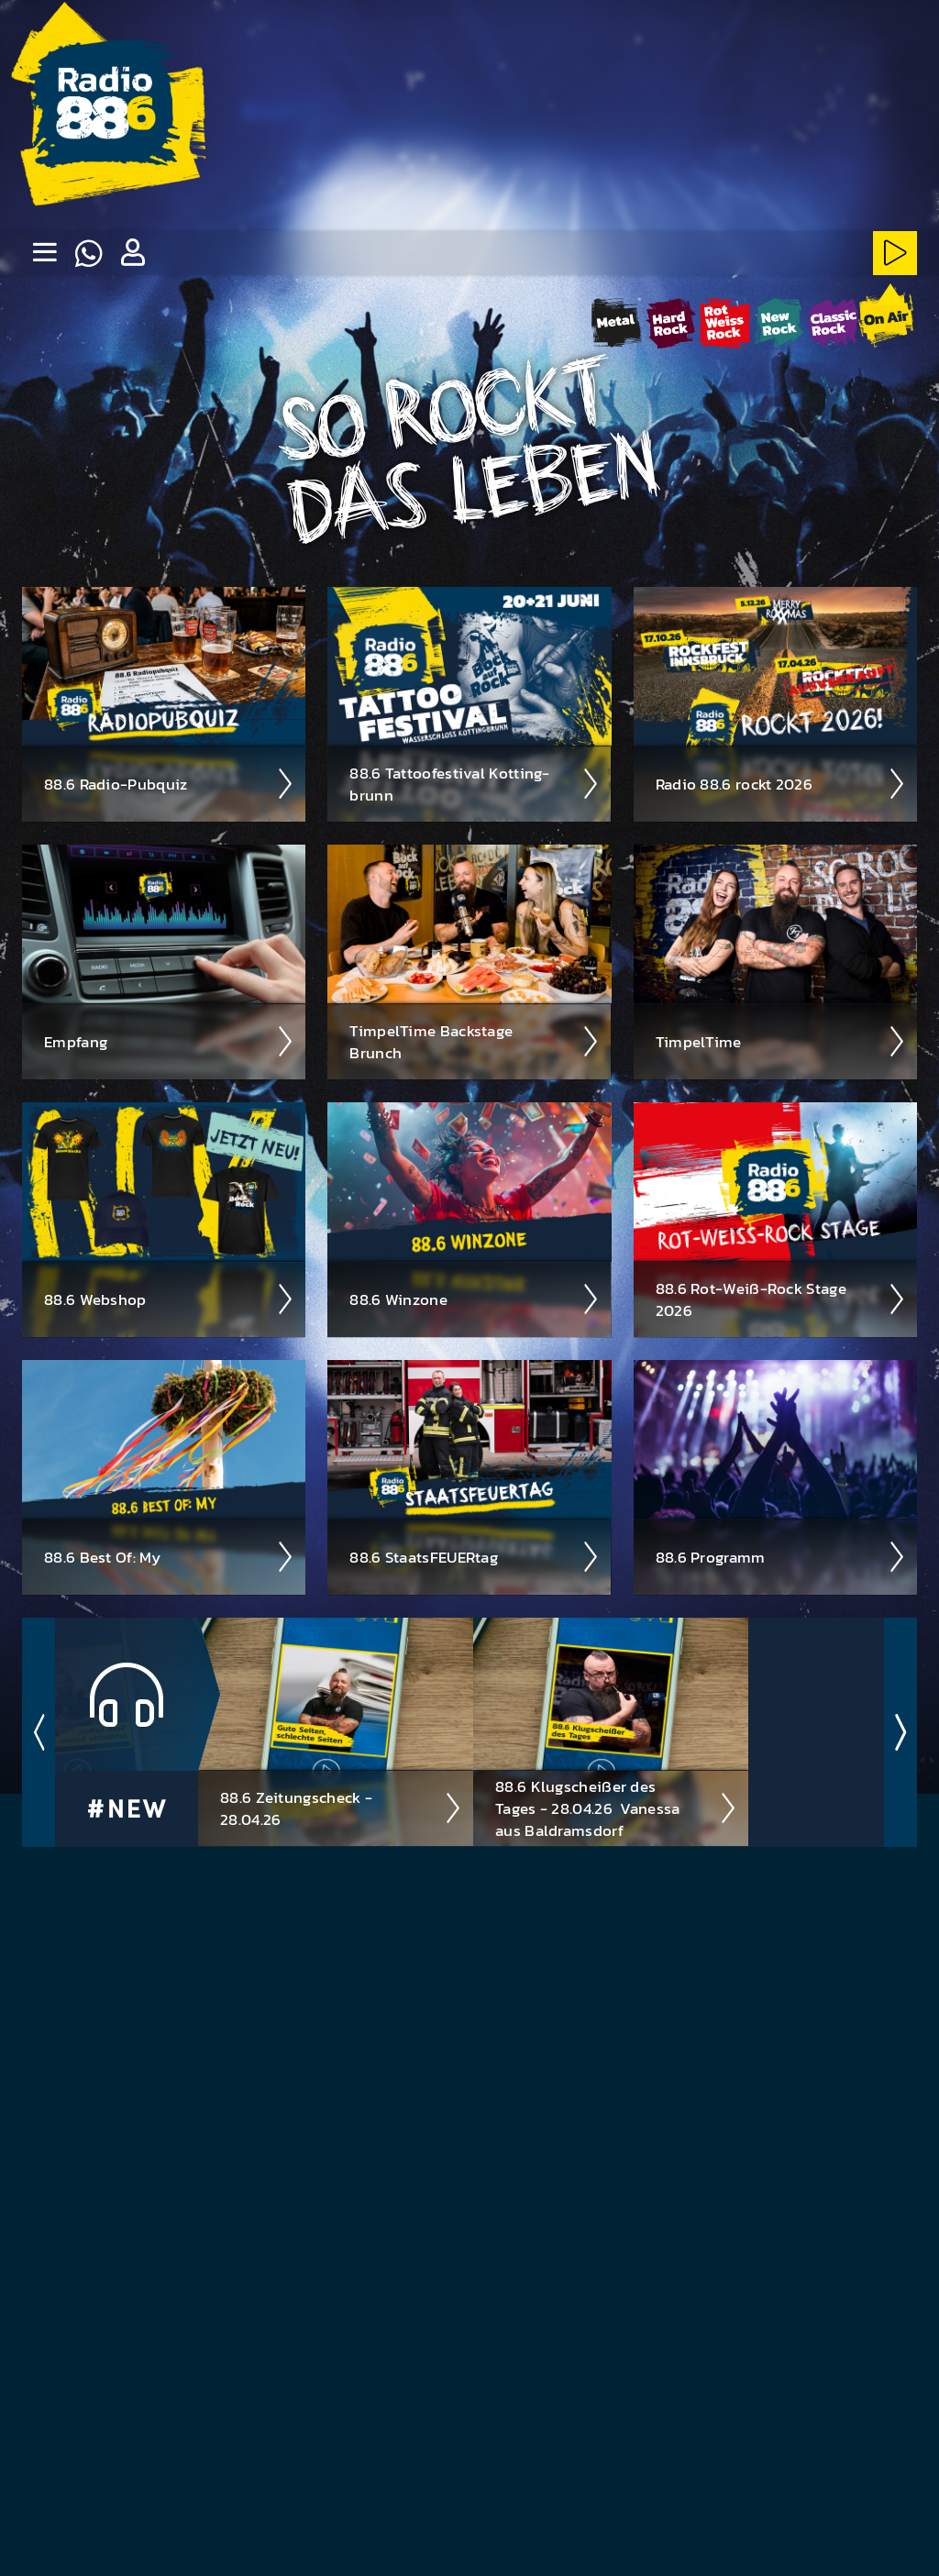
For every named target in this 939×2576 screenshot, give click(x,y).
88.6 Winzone (474, 1298)
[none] (44, 253)
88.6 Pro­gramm (781, 1556)
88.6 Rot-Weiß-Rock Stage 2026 (781, 1298)
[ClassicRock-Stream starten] (833, 322)
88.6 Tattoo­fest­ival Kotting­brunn (474, 783)
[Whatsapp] (88, 253)
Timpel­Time (781, 1040)
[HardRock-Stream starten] (671, 322)
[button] (132, 253)
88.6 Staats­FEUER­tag (474, 1556)
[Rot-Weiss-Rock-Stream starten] (725, 322)
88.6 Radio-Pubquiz (169, 783)
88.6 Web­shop (169, 1298)
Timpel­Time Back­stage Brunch (474, 1041)
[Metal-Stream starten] (616, 322)
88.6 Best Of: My (169, 1556)
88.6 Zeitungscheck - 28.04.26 (341, 1807)
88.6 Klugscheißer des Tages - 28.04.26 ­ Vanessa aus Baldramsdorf (616, 1807)
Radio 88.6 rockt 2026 (781, 783)
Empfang (169, 1040)
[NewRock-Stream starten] (779, 322)
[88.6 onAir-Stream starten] (885, 319)
